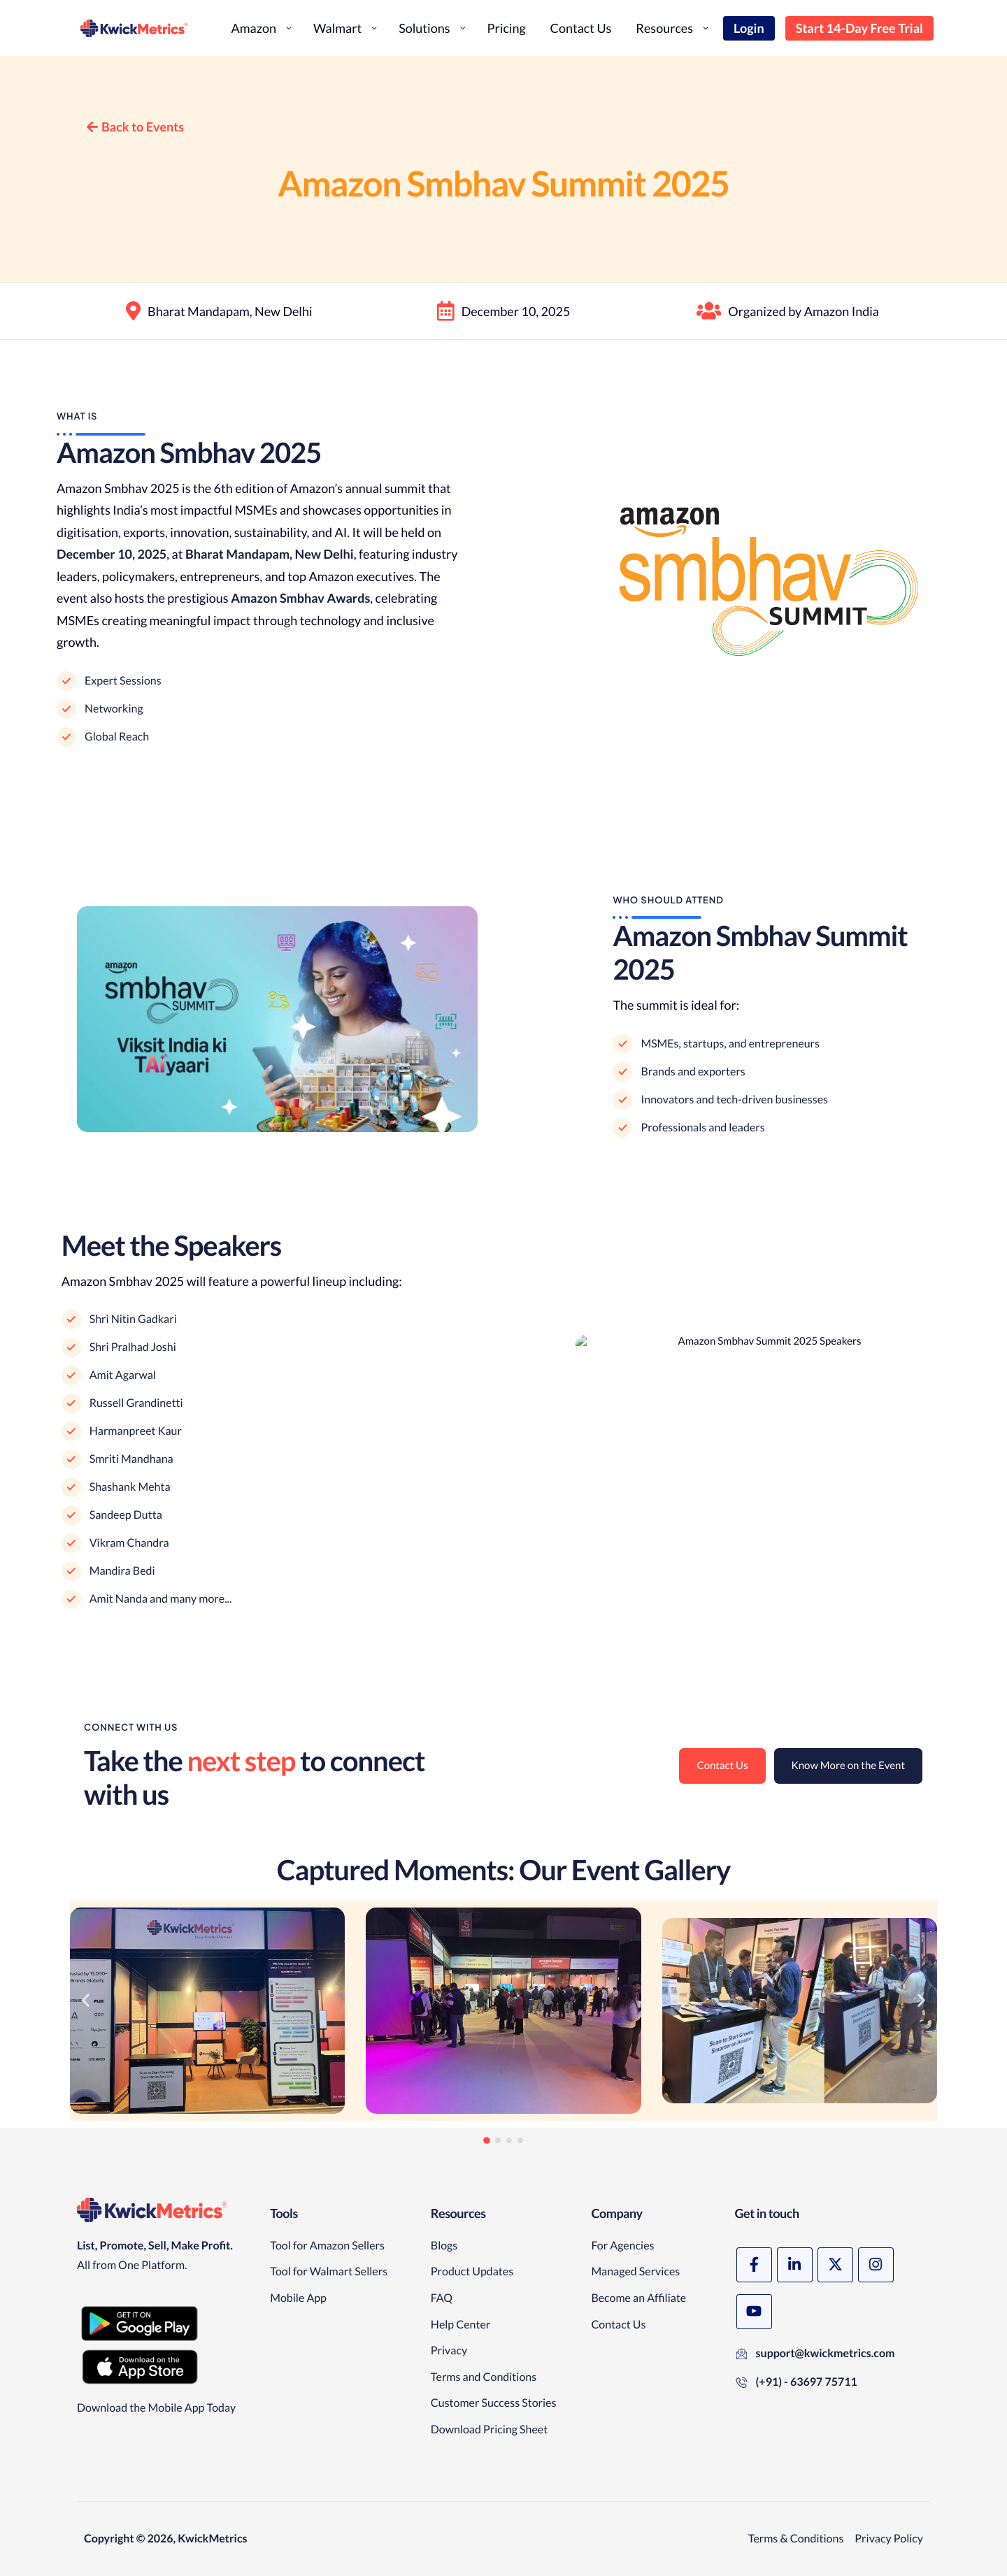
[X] (835, 2264)
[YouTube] (754, 2311)
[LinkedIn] (795, 2264)
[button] (85, 2000)
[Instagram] (876, 2264)
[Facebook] (754, 2264)
